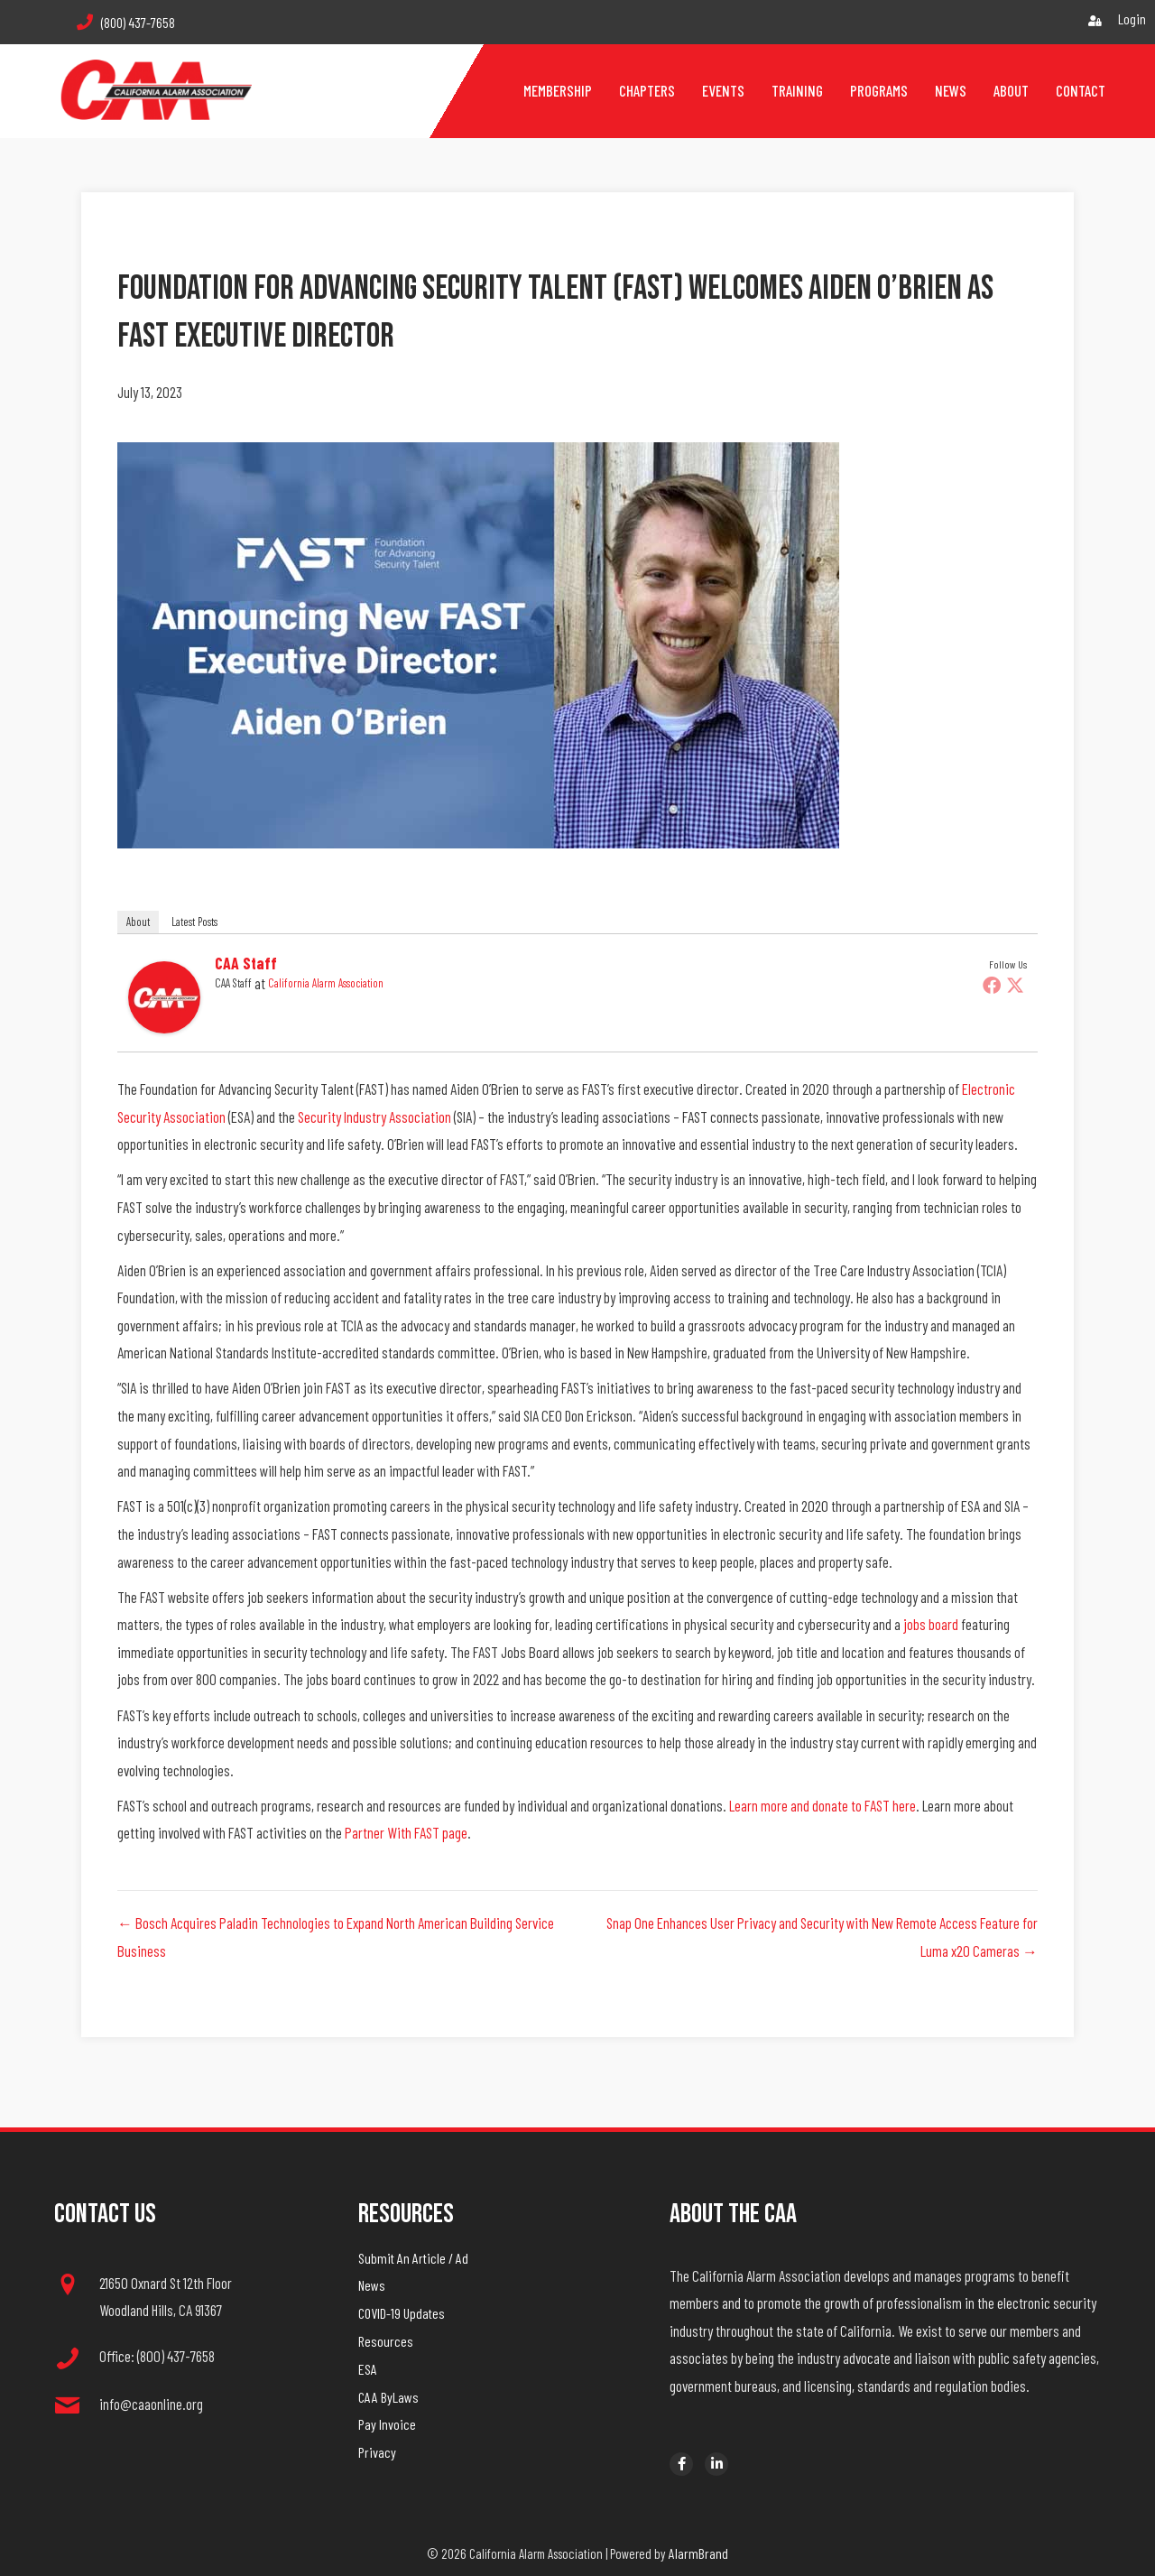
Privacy (377, 2451)
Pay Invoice (387, 2423)
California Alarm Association (325, 983)
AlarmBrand (698, 2553)
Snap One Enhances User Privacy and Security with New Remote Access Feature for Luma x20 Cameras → (822, 1936)
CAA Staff (246, 963)
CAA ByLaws (388, 2396)
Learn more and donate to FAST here (822, 1805)
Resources (385, 2340)
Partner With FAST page (406, 1832)
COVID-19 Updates (401, 2312)
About (138, 921)
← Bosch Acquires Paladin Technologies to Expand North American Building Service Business (335, 1936)
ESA (367, 2368)
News (371, 2284)
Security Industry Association (374, 1116)
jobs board (930, 1624)
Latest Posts (194, 921)
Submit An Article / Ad (413, 2257)
